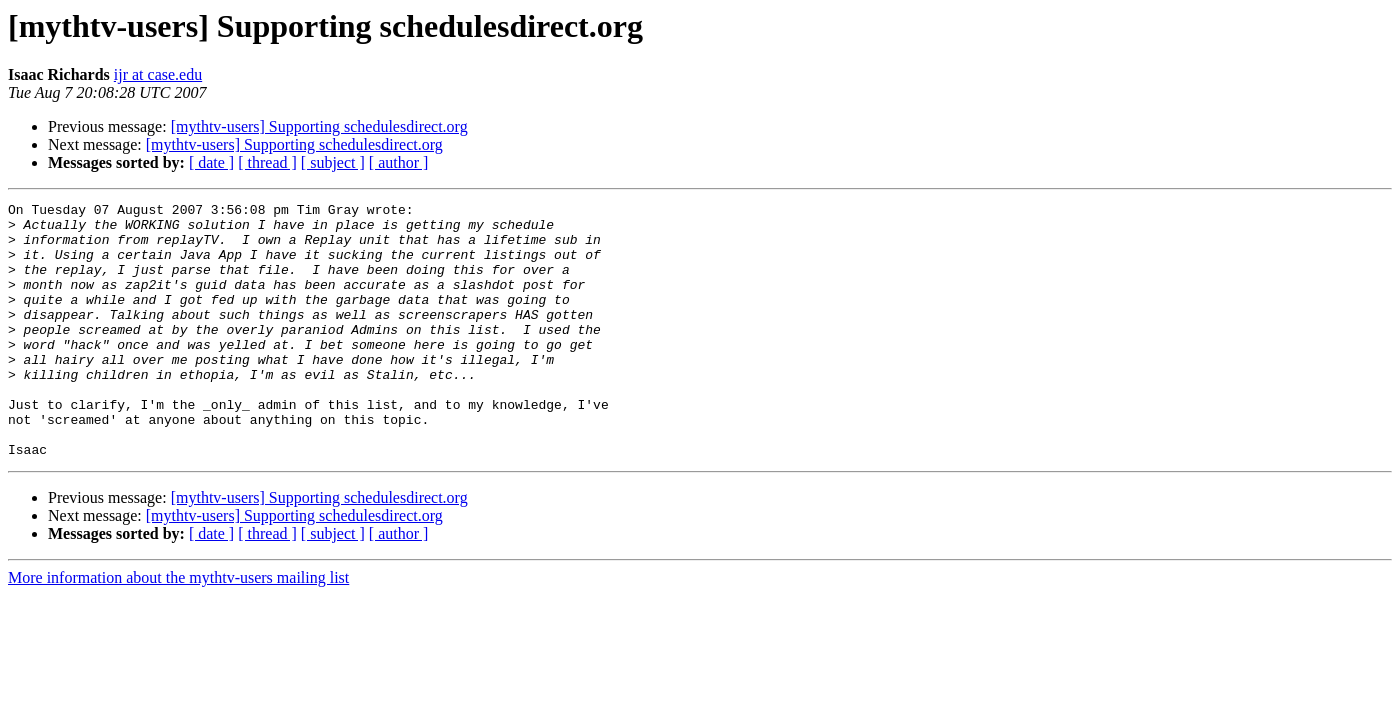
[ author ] (399, 162)
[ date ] (211, 162)
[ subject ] (333, 162)
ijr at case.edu (158, 74)
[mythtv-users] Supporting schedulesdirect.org (319, 126)
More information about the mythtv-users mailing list (178, 628)
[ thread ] (267, 162)
